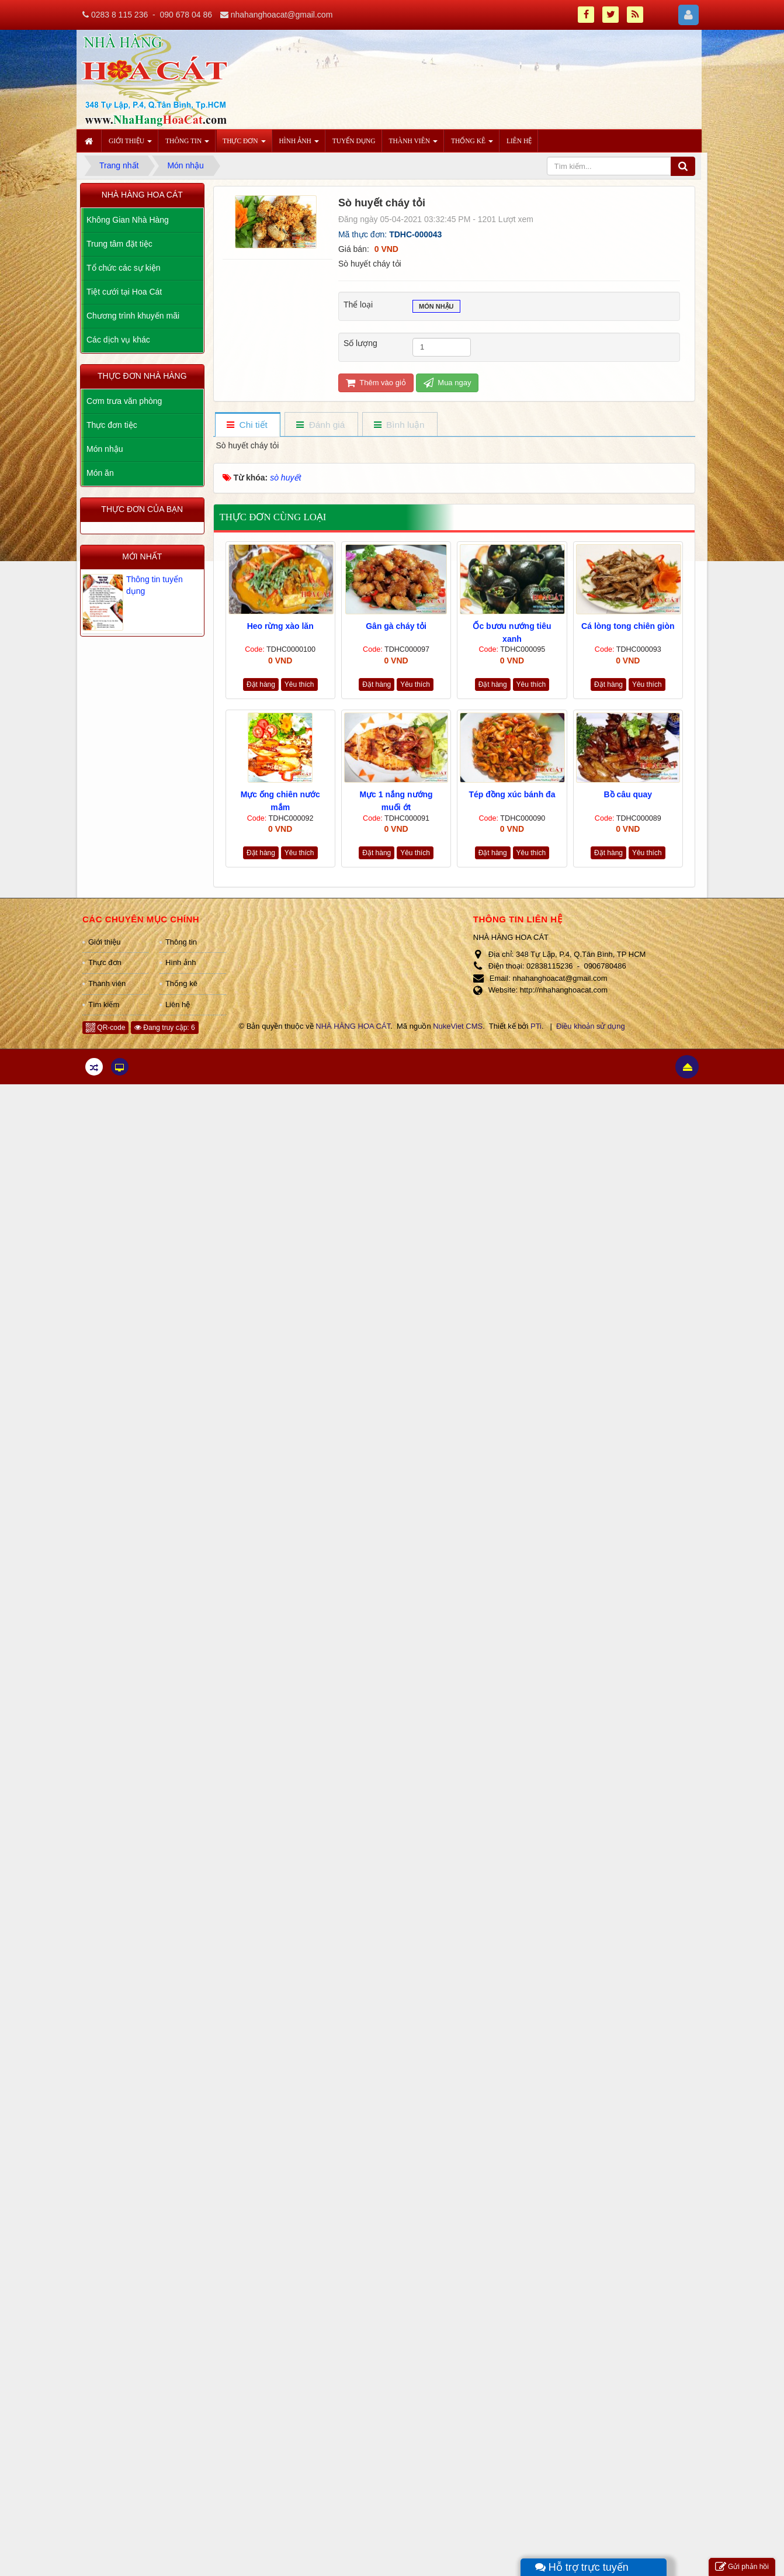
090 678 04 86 (185, 14)
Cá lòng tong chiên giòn (627, 626)
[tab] (247, 425)
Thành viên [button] (413, 144)
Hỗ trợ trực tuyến (582, 2567)
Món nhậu (436, 307)
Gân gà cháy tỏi (396, 626)
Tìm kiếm (103, 1004)
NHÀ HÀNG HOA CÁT (352, 1026)
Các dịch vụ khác (118, 339)
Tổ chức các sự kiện (123, 267)
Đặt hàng (261, 684)
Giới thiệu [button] (130, 144)
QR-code (105, 1028)
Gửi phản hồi (742, 2566)
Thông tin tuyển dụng (154, 585)
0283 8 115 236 (119, 14)
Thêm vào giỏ (376, 383)
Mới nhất (142, 556)
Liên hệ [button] (519, 140)
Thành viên (107, 983)
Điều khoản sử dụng (590, 1026)
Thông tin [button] (187, 144)
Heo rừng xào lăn (280, 626)
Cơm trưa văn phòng (124, 401)
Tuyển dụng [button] (354, 140)
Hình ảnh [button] (299, 144)
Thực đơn (105, 962)
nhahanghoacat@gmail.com (282, 14)
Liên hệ (177, 1004)
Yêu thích (299, 684)
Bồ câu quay (627, 794)
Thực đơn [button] (244, 144)
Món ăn (100, 473)
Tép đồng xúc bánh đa (512, 794)
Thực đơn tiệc (111, 425)
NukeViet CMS (458, 1026)
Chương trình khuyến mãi (132, 315)
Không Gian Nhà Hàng (127, 219)
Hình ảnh (180, 962)
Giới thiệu (104, 942)
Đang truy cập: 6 (164, 1028)
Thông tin (181, 942)
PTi (536, 1026)
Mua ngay (447, 383)
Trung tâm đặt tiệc (119, 243)
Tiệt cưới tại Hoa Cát (124, 291)
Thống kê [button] (472, 144)
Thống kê (181, 983)
